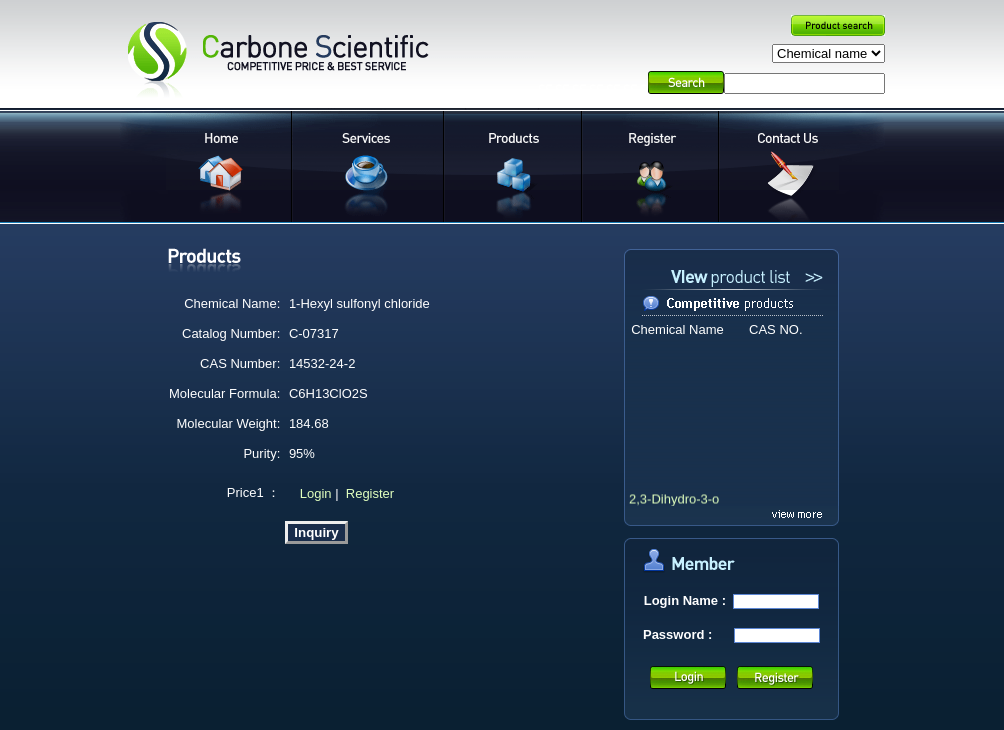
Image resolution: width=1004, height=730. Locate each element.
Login (313, 493)
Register (370, 493)
